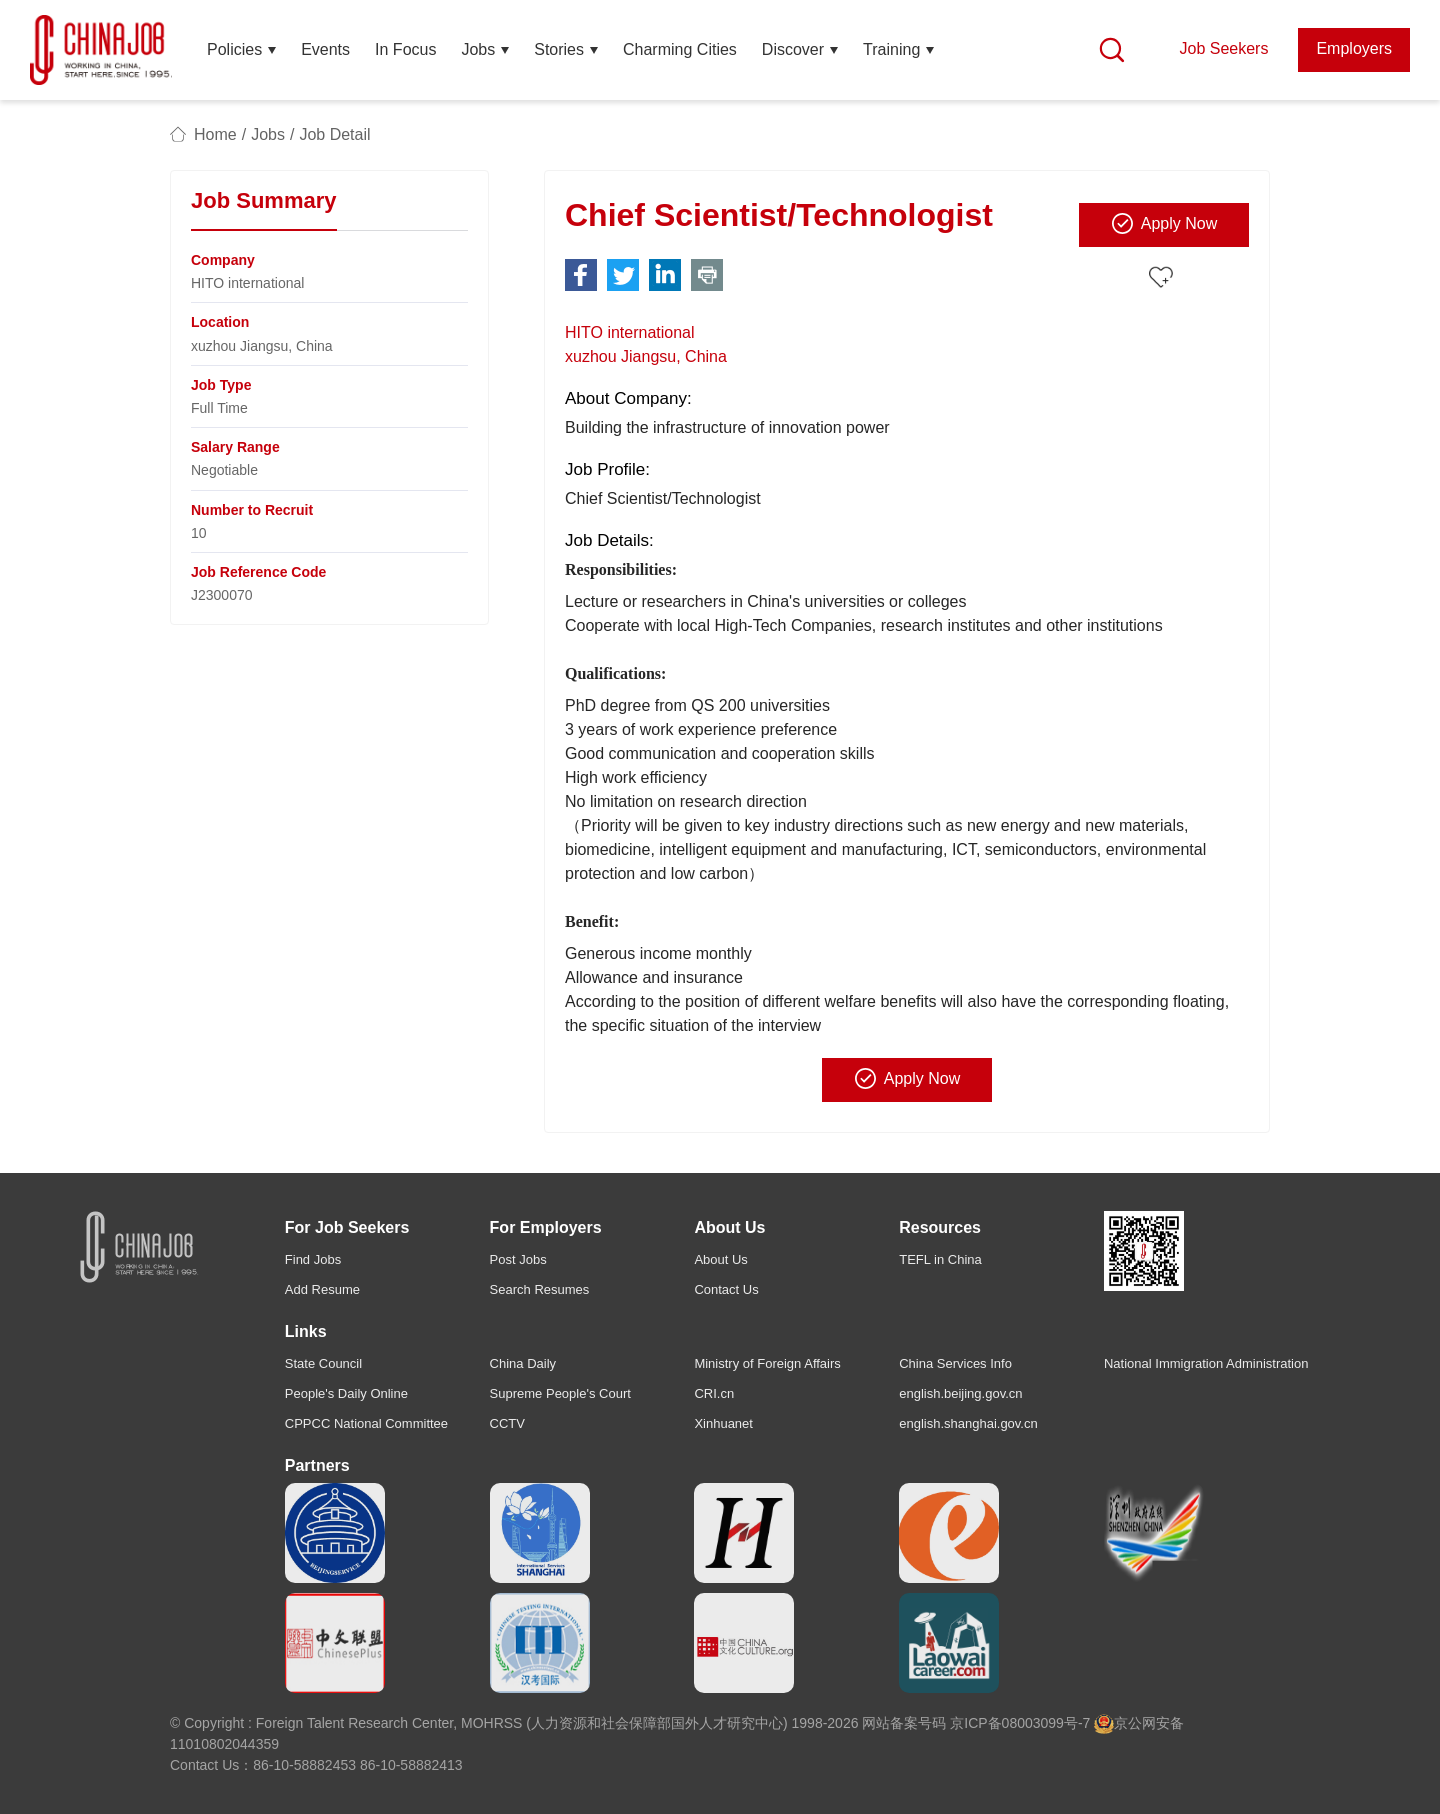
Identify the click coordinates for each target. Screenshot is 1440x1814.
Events (325, 49)
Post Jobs (518, 1259)
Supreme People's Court (560, 1393)
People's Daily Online (346, 1393)
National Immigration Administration (1206, 1363)
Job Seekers (1223, 48)
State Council (323, 1363)
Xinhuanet (723, 1423)
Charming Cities (680, 49)
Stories (559, 49)
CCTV (507, 1423)
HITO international (630, 332)
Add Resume (322, 1289)
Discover (793, 49)
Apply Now (1164, 223)
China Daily (523, 1363)
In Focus (405, 49)
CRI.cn (714, 1393)
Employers (1354, 48)
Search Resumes (540, 1289)
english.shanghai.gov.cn (968, 1423)
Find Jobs (313, 1259)
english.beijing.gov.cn (960, 1393)
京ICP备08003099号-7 (1020, 1723)
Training (891, 49)
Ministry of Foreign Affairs (767, 1363)
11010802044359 (224, 1744)
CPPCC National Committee (366, 1423)
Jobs (478, 49)
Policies (234, 49)
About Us (720, 1259)
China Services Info (955, 1363)
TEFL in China (940, 1259)
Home (215, 134)
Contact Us (726, 1289)
